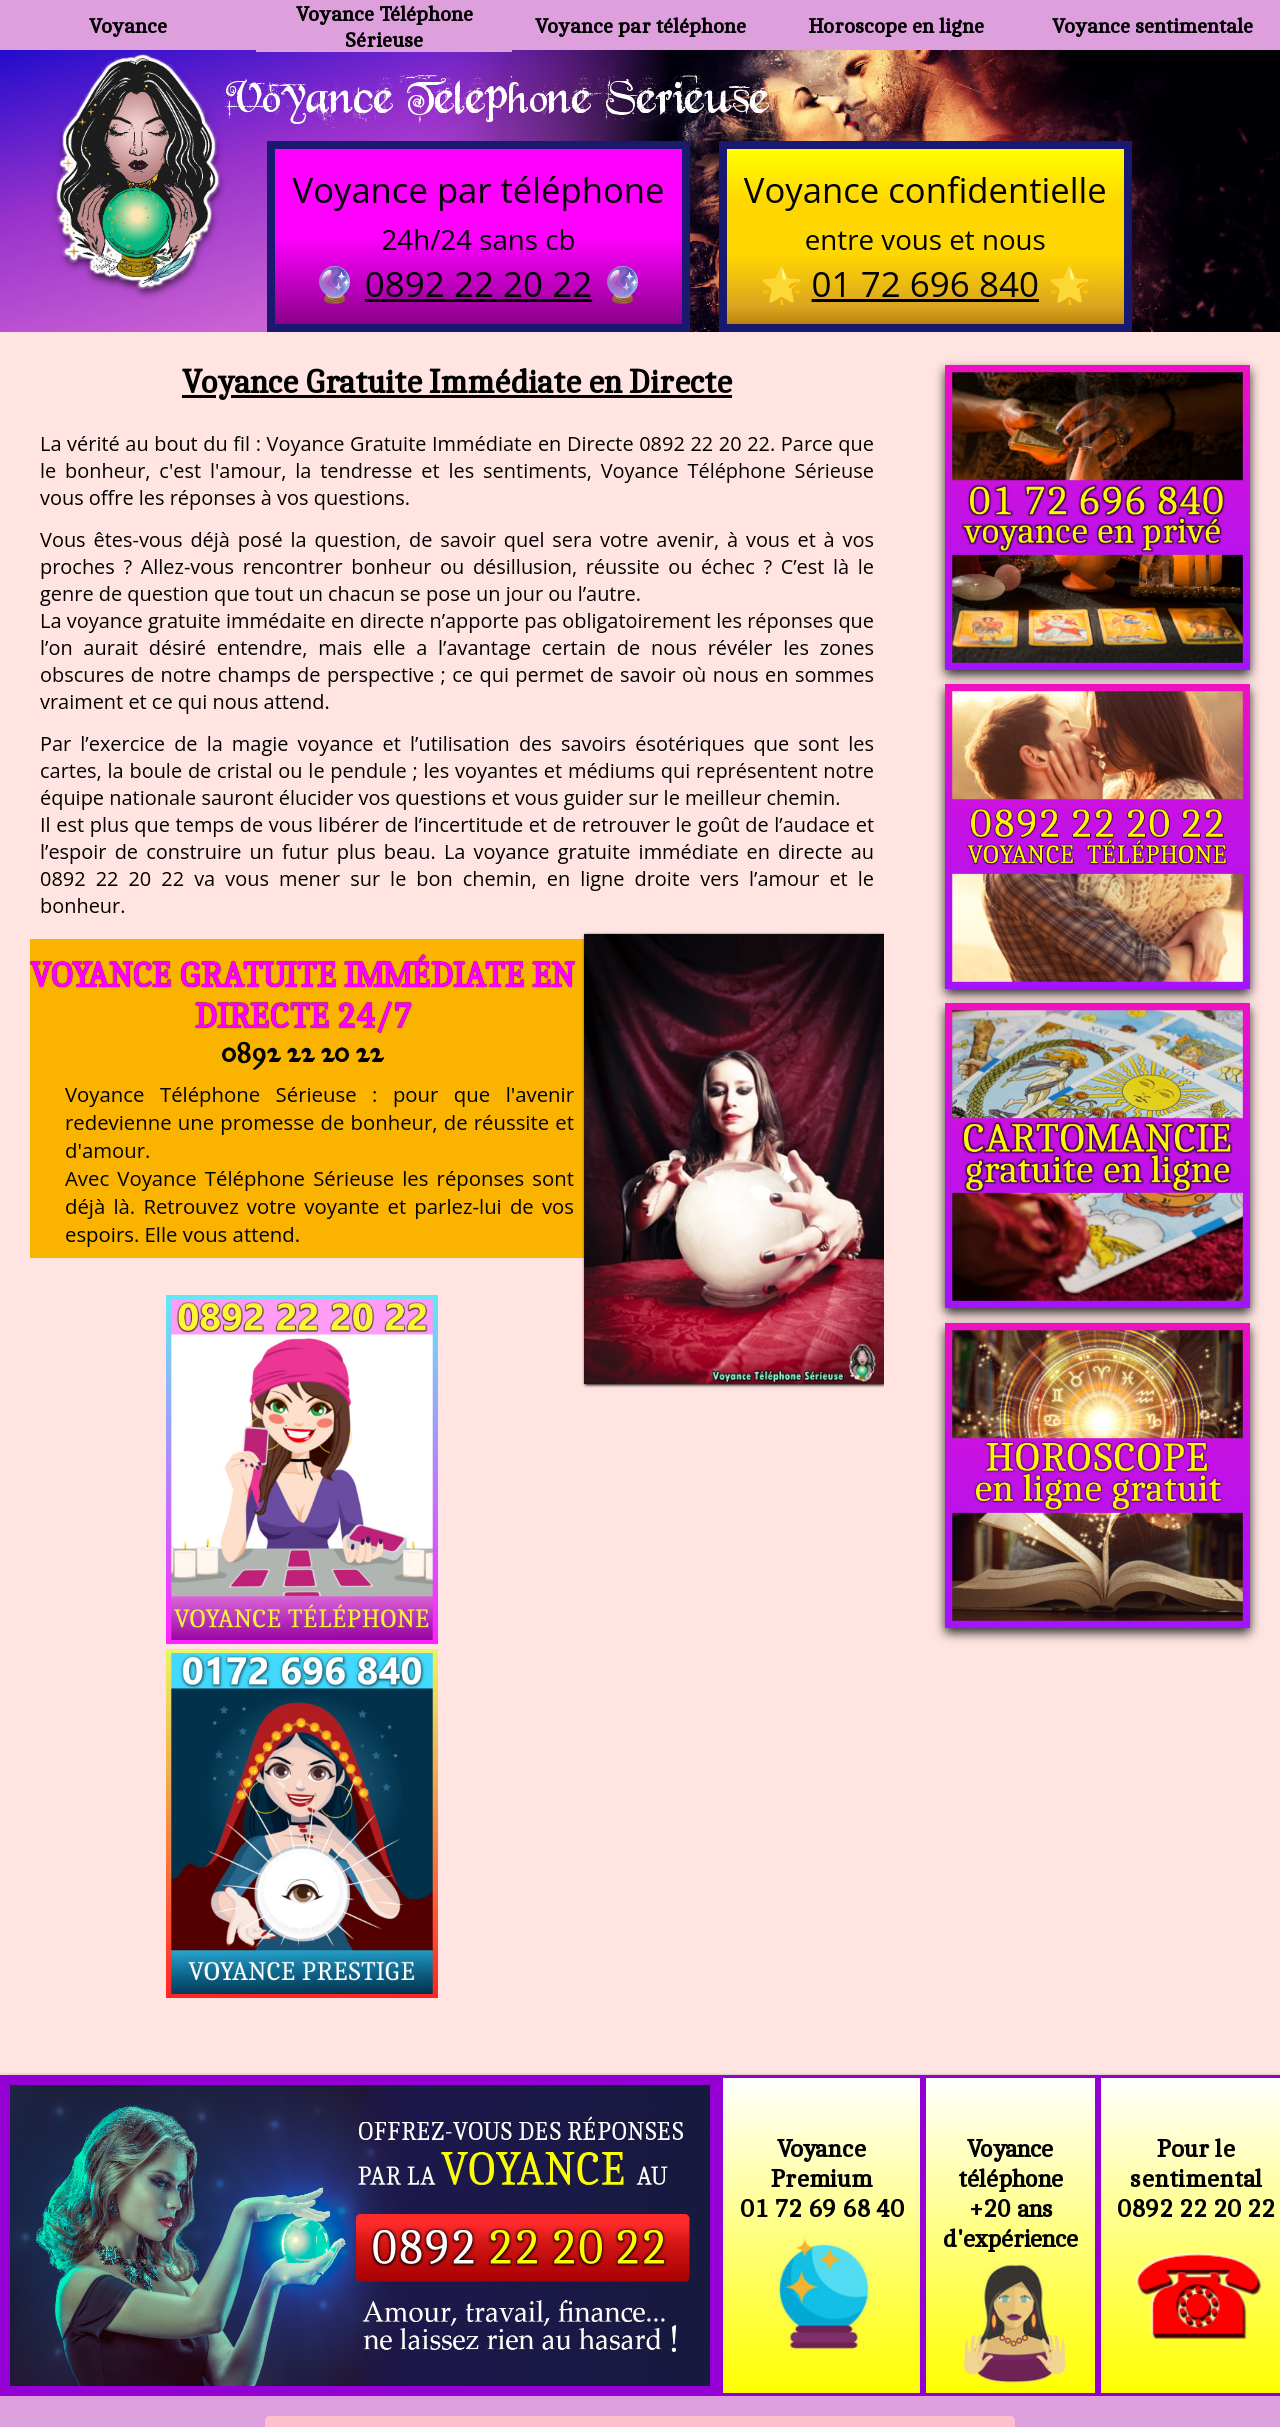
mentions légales (795, 2325)
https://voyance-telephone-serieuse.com (639, 2078)
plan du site (649, 2325)
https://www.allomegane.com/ (924, 2277)
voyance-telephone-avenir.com (651, 2277)
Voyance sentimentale (1152, 25)
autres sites (936, 2325)
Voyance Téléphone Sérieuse (384, 25)
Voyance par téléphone (640, 25)
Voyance (128, 25)
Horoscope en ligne (896, 25)
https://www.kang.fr (418, 2277)
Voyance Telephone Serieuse (508, 97)
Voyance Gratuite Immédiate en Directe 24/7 (302, 998)
